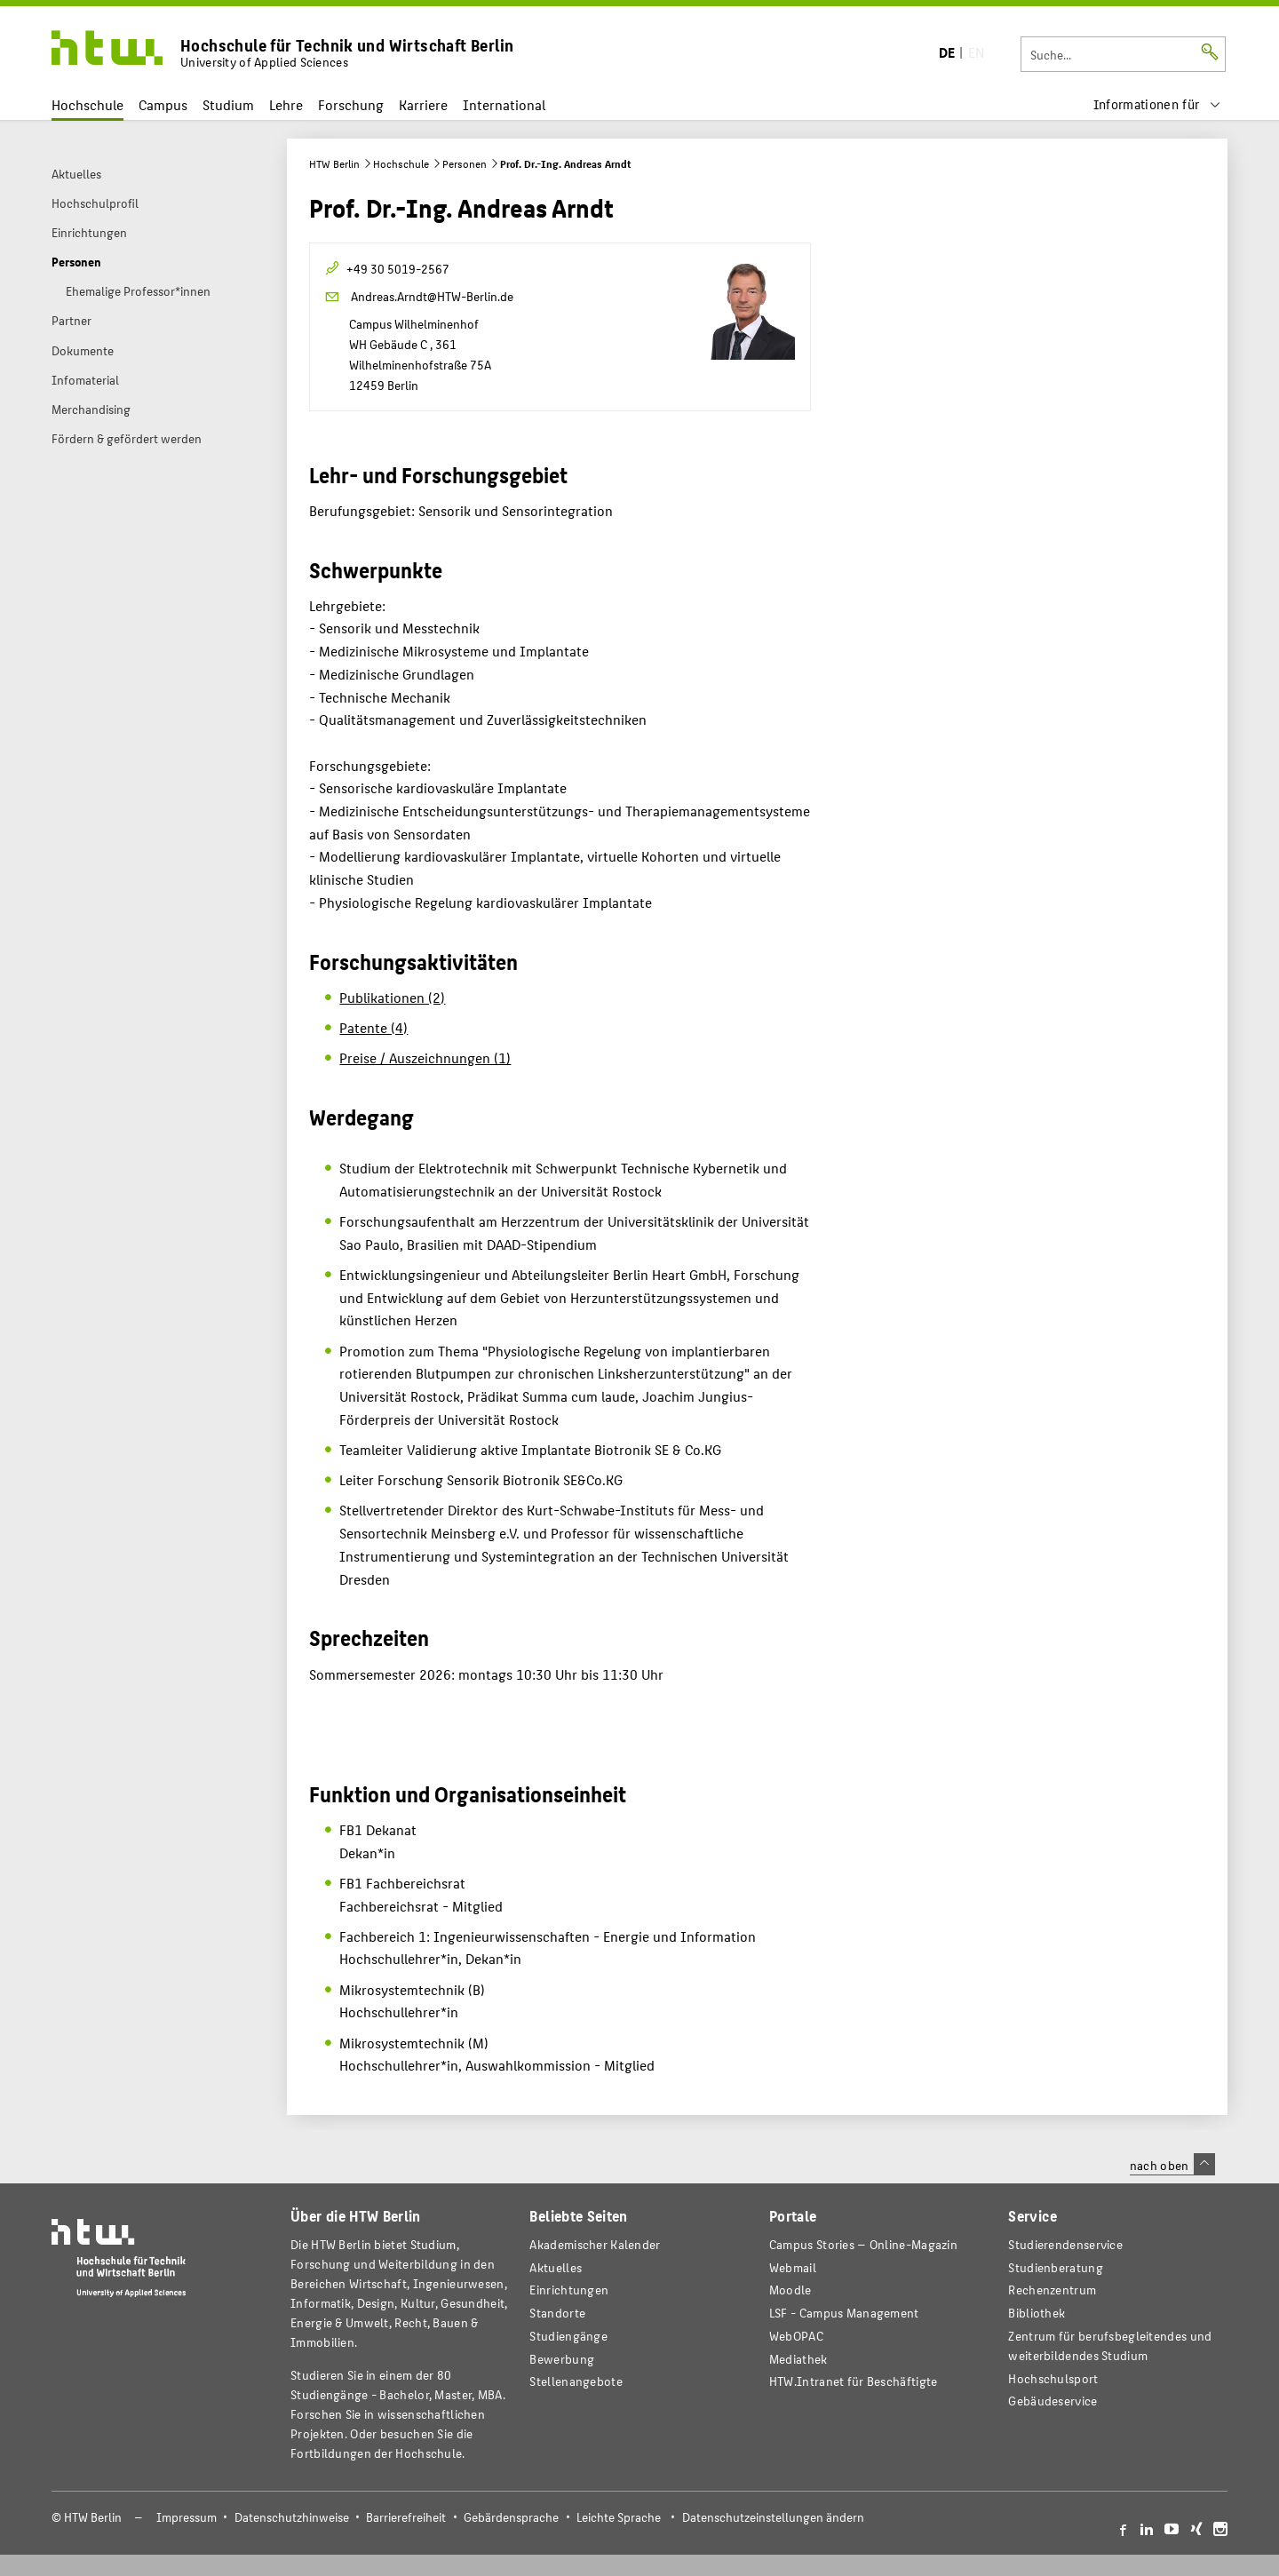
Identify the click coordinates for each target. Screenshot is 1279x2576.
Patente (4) (373, 1027)
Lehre (286, 104)
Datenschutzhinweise (291, 2517)
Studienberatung (1055, 2267)
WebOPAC (796, 2335)
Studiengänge (568, 2335)
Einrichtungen (568, 2289)
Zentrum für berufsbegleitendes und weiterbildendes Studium (1109, 2345)
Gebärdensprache (511, 2517)
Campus (163, 104)
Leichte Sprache (618, 2517)
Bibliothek (1036, 2312)
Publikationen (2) (392, 997)
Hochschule (87, 104)
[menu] (1157, 104)
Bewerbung (561, 2358)
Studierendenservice (1065, 2244)
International (504, 104)
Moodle (790, 2289)
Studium (228, 104)
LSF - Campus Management (844, 2312)
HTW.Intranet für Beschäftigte (853, 2381)
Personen (464, 163)
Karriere (423, 104)
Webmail (792, 2267)
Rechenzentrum (1052, 2289)
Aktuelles (555, 2267)
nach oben (1172, 2164)
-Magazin (863, 2244)
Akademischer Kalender (594, 2244)
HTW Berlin (334, 163)
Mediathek (798, 2358)
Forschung (351, 104)
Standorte (557, 2312)
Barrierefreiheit (406, 2517)
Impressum (186, 2517)
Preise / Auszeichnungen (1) (425, 1057)
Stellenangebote (575, 2381)
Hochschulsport (1053, 2378)
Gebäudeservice (1052, 2400)
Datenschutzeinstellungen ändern (773, 2517)
